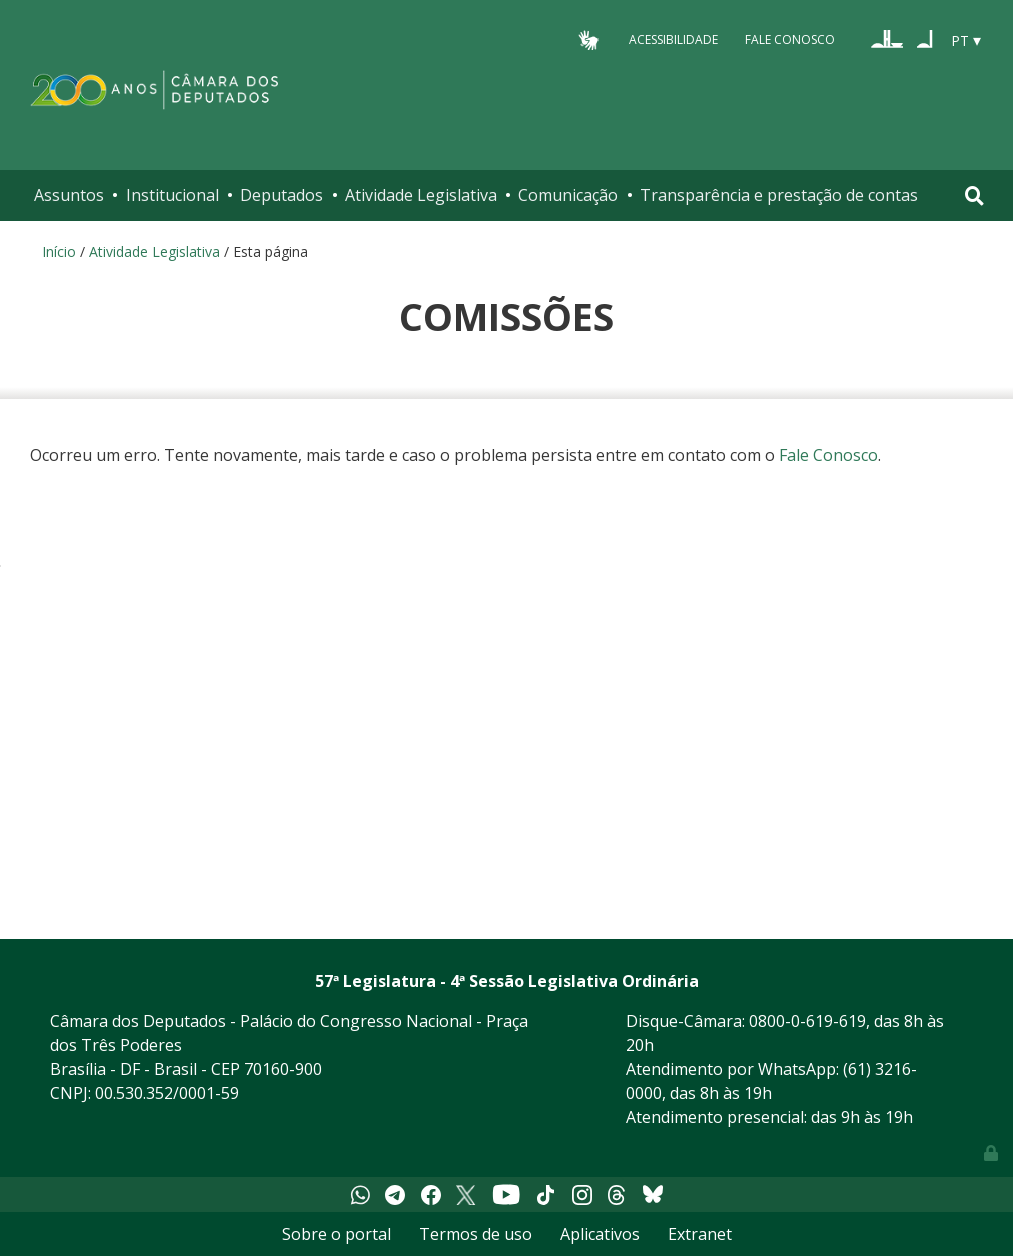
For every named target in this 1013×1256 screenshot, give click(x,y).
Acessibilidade (673, 39)
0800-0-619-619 (807, 1021)
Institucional (172, 195)
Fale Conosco (790, 39)
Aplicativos (600, 1234)
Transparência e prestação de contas (779, 195)
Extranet (700, 1234)
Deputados (281, 195)
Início (59, 251)
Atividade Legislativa (421, 195)
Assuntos (69, 195)
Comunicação (568, 195)
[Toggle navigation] (974, 195)
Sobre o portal (336, 1234)
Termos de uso (475, 1234)
